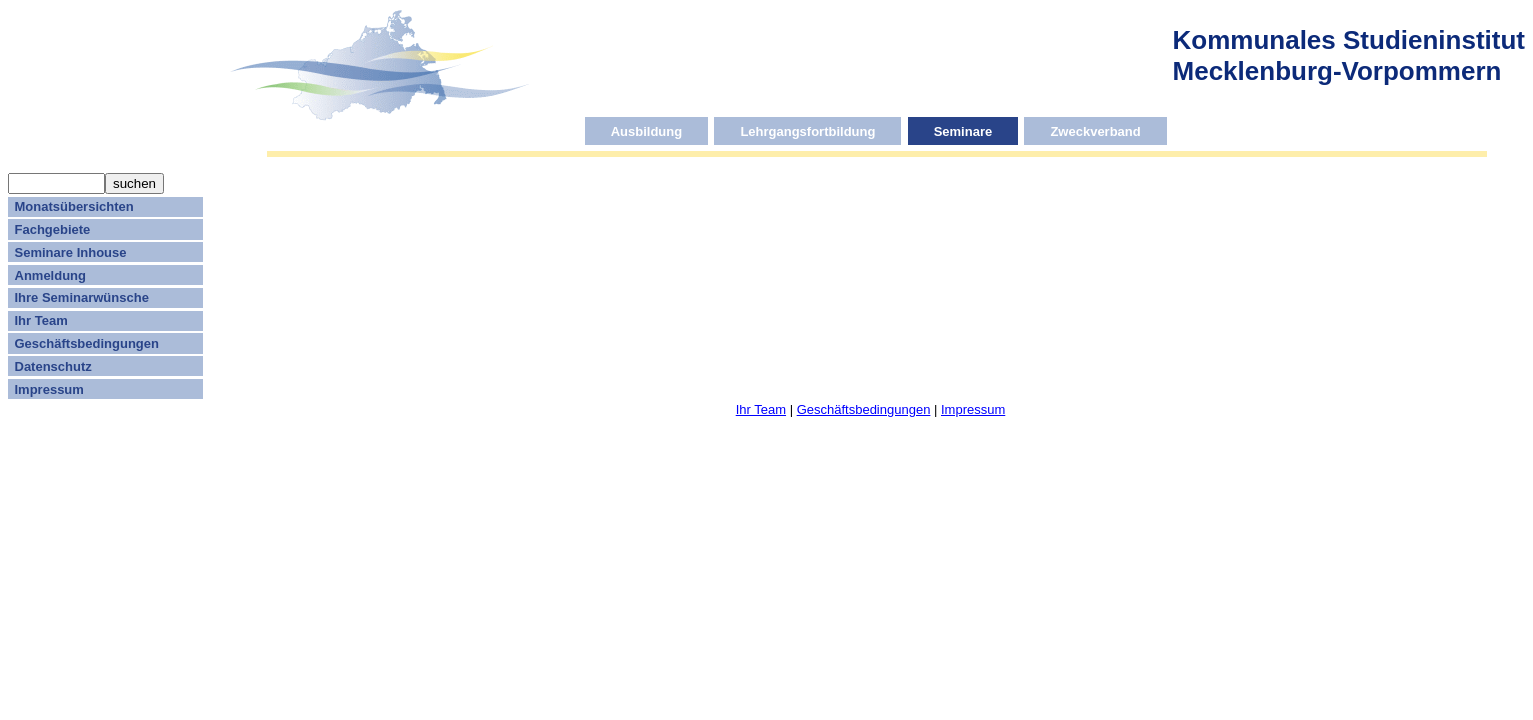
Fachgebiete (53, 229)
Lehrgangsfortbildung (807, 130)
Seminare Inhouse (71, 252)
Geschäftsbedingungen (87, 343)
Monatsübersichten (74, 206)
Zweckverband (1095, 130)
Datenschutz (53, 366)
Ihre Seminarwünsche (82, 297)
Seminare (963, 130)
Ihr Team (41, 320)
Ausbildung (647, 130)
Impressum (49, 389)
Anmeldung (51, 275)
